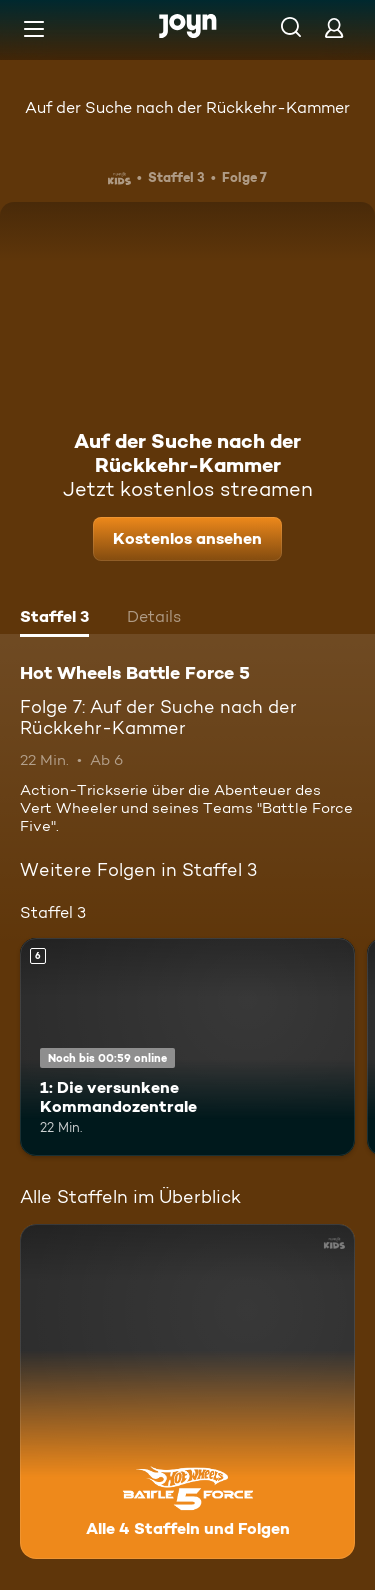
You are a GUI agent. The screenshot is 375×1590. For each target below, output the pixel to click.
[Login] (334, 27)
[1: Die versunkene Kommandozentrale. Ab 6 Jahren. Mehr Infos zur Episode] (187, 1047)
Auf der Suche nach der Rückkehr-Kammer (187, 107)
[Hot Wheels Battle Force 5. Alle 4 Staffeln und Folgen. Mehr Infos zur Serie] (187, 1391)
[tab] (54, 619)
